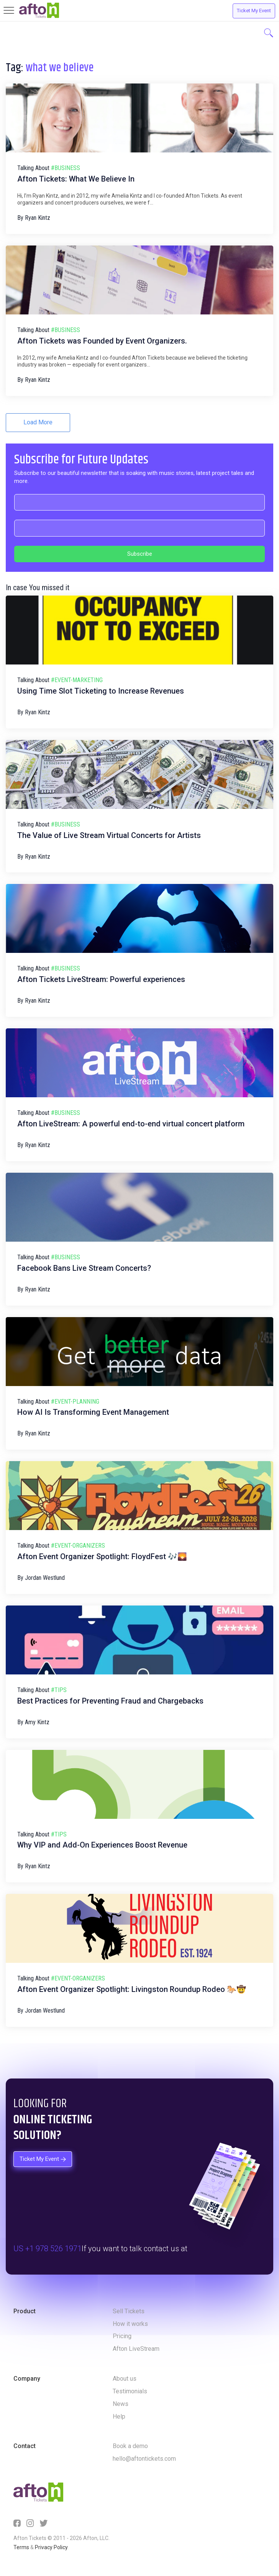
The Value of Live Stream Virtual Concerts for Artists (109, 835)
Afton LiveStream (136, 2348)
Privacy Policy (51, 2547)
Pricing (122, 2336)
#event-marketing (77, 680)
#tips (59, 1690)
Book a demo (130, 2446)
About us (124, 2378)
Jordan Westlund (45, 1577)
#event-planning (75, 1401)
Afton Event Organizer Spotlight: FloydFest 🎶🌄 (102, 1556)
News (120, 2403)
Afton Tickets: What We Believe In (76, 178)
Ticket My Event (254, 10)
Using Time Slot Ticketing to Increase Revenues (100, 691)
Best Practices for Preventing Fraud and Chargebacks (110, 1700)
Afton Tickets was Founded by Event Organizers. (102, 340)
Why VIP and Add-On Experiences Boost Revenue (102, 1844)
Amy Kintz (37, 1722)
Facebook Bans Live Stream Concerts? (84, 1268)
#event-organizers (78, 1545)
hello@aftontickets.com (144, 2458)
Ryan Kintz (37, 217)
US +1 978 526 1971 (47, 2248)
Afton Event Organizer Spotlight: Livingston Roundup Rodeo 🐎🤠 (131, 1989)
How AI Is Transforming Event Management (93, 1412)
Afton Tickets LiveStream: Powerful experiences (101, 979)
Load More (38, 422)
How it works (130, 2323)
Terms (21, 2547)
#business (65, 168)
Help (119, 2416)
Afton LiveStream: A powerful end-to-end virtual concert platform (131, 1123)
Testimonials (130, 2391)
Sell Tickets (128, 2311)
